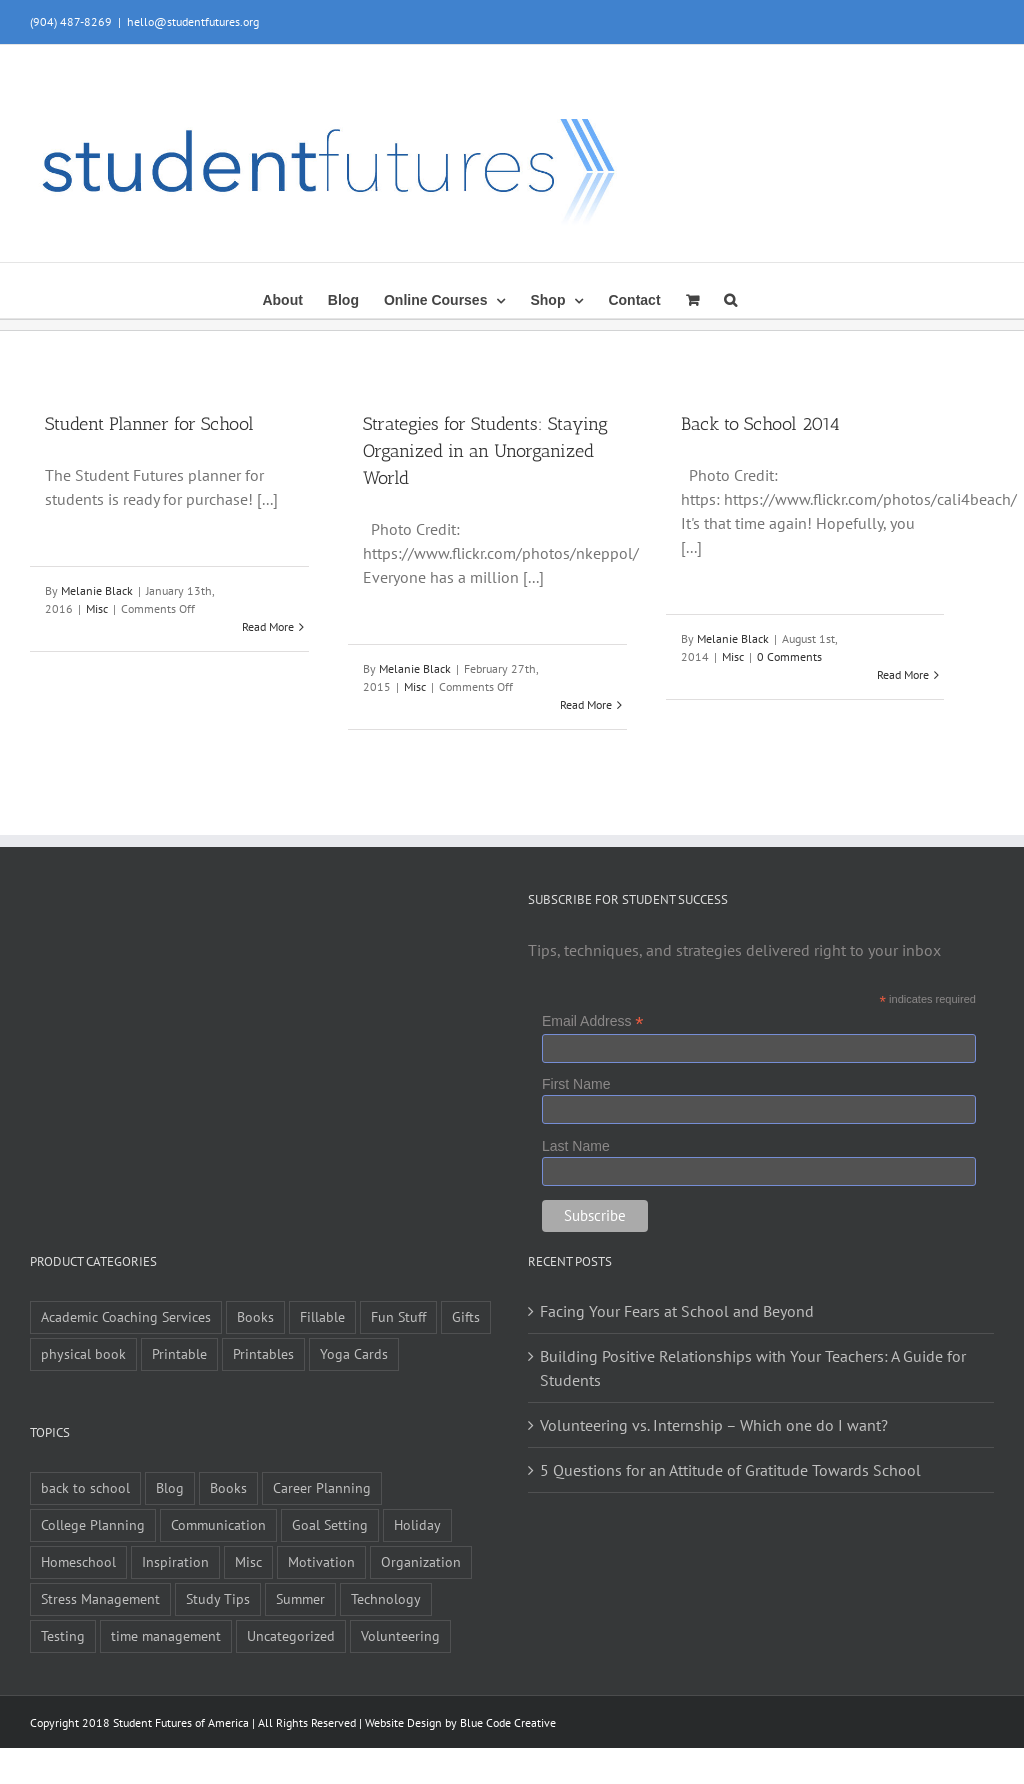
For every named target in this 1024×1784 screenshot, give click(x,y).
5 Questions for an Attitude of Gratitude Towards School (730, 1470)
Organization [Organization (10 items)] (421, 1561)
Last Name (576, 1146)
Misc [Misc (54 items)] (248, 1561)
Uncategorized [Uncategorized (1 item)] (291, 1635)
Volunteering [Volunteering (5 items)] (400, 1635)
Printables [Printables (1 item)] (263, 1353)
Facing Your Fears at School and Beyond (677, 1311)
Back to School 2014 (760, 424)
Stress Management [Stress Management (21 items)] (100, 1598)
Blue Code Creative (508, 1722)
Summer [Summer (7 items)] (300, 1598)
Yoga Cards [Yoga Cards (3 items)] (354, 1353)
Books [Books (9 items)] (255, 1316)
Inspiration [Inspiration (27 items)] (175, 1561)
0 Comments (789, 656)
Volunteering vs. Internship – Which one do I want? (714, 1425)
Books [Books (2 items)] (228, 1487)
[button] (730, 298)
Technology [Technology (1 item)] (386, 1598)
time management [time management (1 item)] (166, 1635)
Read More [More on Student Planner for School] (268, 626)
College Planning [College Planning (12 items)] (93, 1524)
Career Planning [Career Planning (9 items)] (322, 1487)
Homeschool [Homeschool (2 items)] (78, 1561)
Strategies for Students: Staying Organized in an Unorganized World (485, 451)
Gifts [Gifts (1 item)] (466, 1316)
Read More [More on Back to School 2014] (903, 674)
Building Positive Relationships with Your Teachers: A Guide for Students (753, 1368)
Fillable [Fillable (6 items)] (322, 1316)
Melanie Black (97, 590)
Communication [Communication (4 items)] (218, 1524)
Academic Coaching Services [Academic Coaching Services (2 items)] (126, 1316)
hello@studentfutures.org (193, 21)
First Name (576, 1084)
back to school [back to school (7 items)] (85, 1487)
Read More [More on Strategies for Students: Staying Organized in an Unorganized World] (586, 704)
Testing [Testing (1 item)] (63, 1635)
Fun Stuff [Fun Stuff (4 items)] (398, 1316)
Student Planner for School (149, 424)
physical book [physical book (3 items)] (83, 1353)
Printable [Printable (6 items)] (179, 1353)
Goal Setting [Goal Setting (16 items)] (330, 1524)
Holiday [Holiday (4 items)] (417, 1524)
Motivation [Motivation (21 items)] (321, 1561)
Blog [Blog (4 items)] (170, 1487)
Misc (97, 608)
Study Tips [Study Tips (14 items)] (218, 1598)
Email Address (593, 1021)
